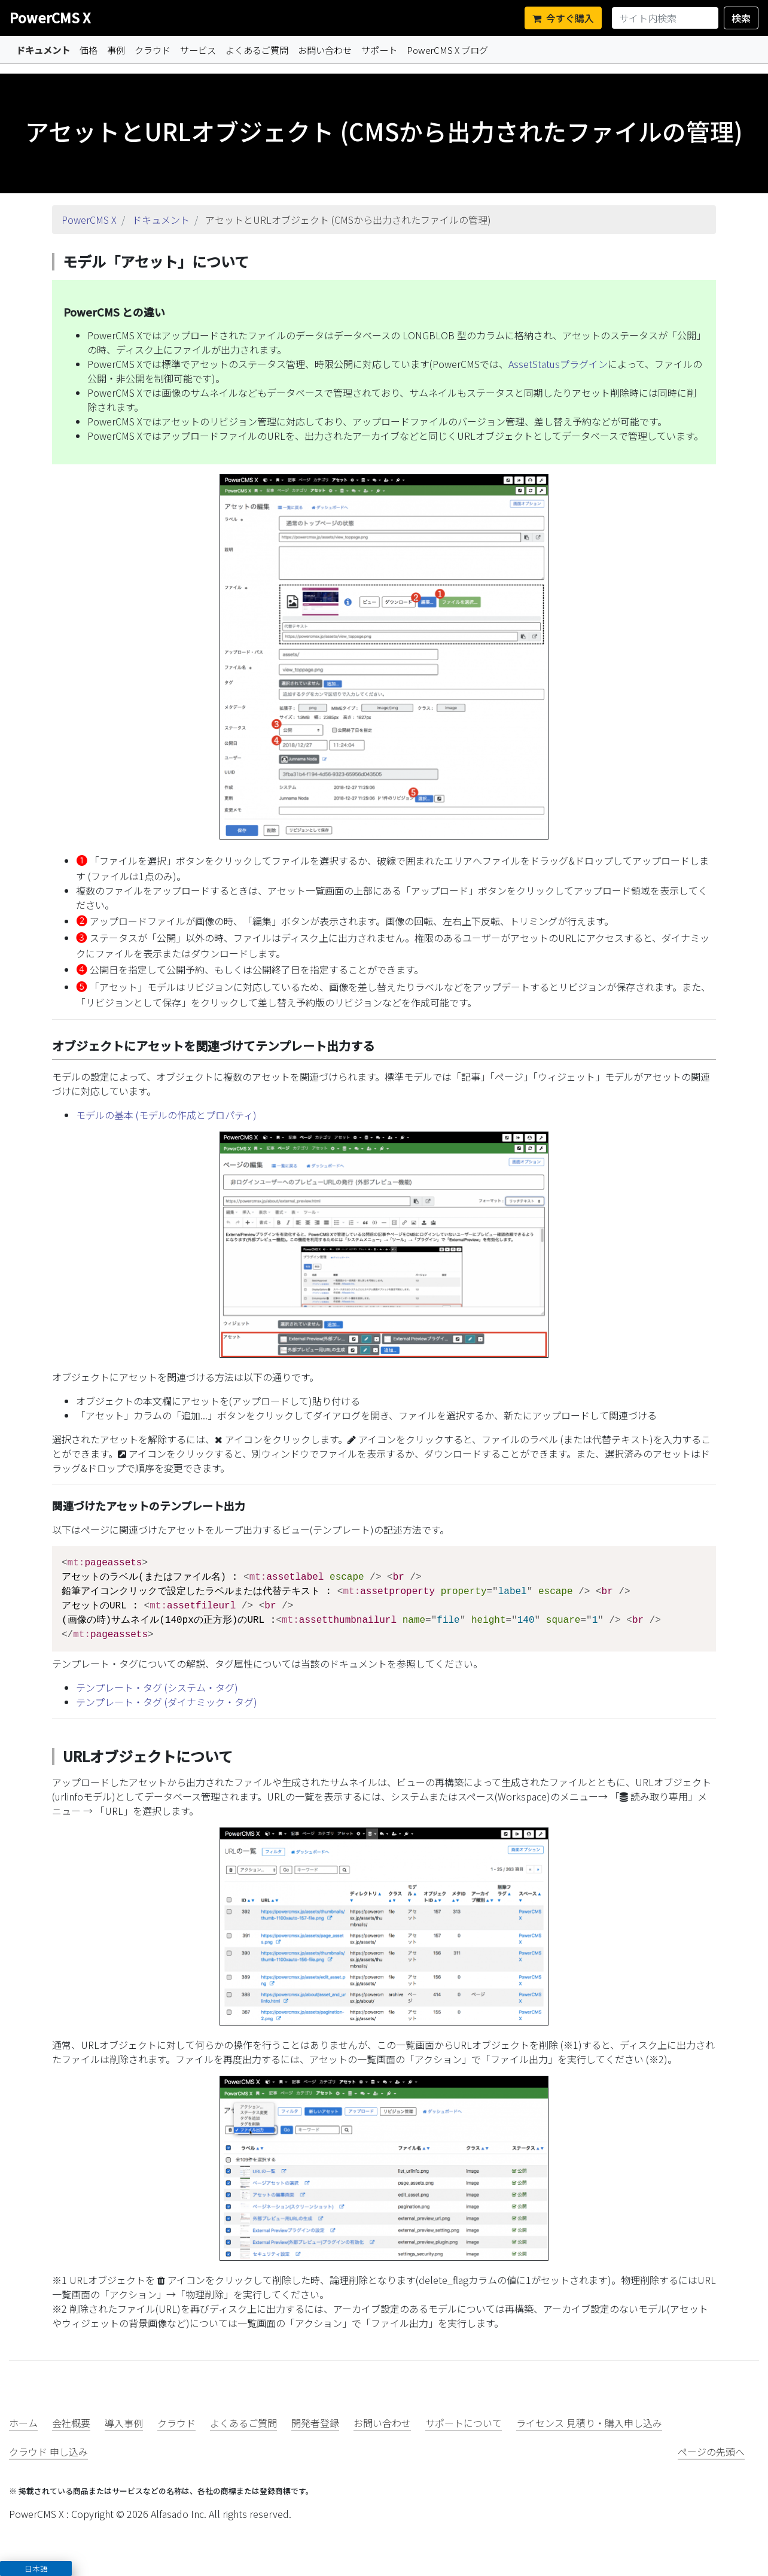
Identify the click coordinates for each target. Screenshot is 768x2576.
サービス (198, 49)
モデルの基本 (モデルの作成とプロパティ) (166, 1115)
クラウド (152, 49)
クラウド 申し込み (48, 2451)
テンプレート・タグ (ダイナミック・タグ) (166, 1702)
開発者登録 (315, 2423)
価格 (88, 49)
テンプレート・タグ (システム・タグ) (157, 1687)
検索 (741, 18)
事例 (116, 49)
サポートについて (463, 2423)
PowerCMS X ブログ (447, 49)
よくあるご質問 (256, 49)
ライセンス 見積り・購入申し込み (589, 2423)
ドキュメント (43, 49)
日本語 (36, 2568)
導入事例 (124, 2423)
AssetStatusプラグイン (558, 364)
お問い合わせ (325, 49)
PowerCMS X (50, 17)
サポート (379, 49)
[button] (36, 2568)
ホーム (23, 2423)
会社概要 (71, 2423)
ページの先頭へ (711, 2451)
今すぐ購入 (563, 18)
